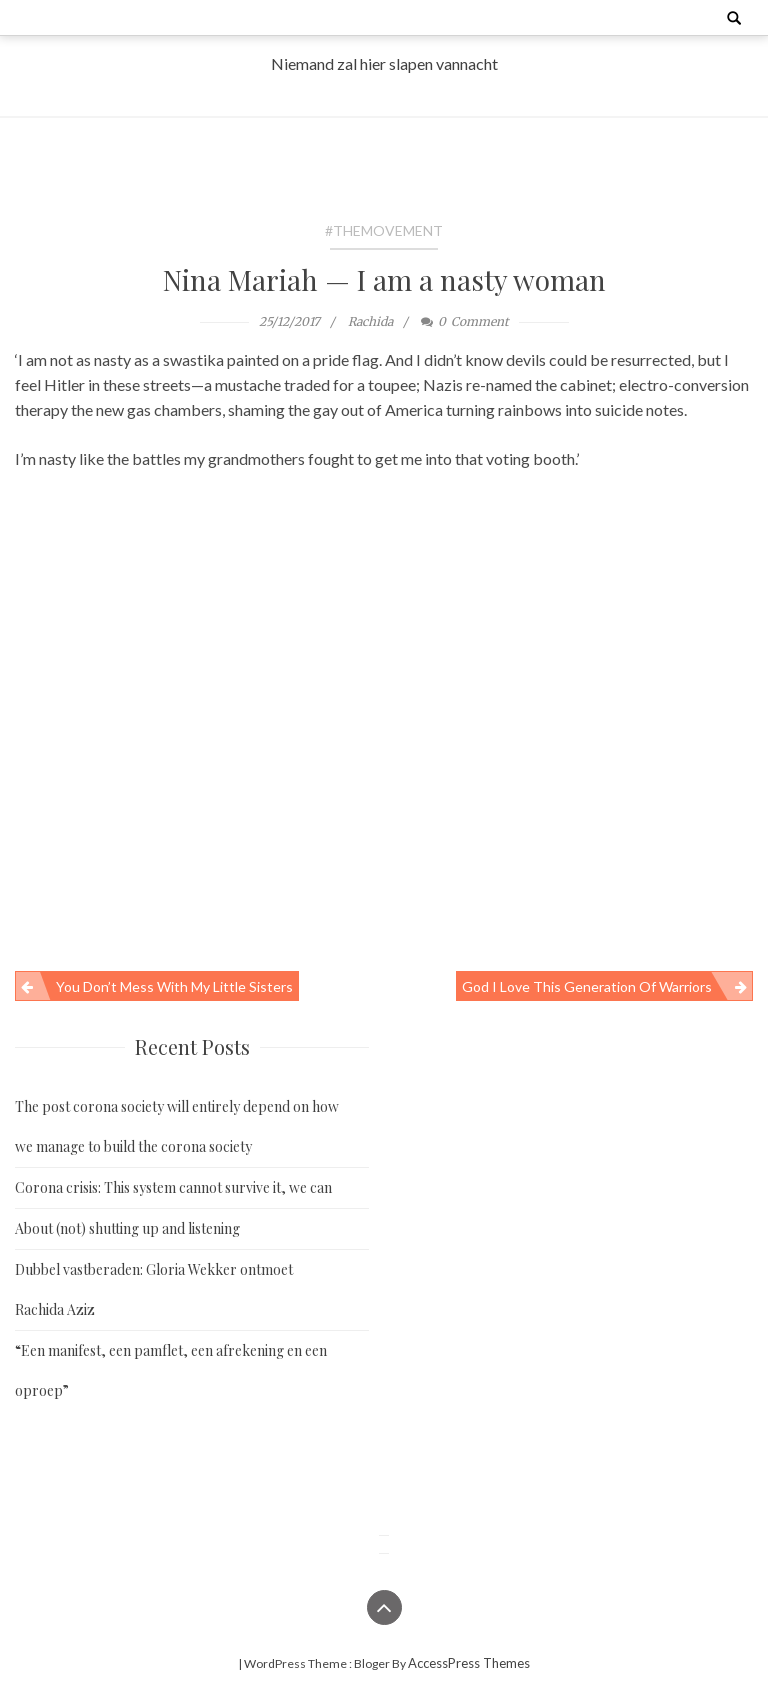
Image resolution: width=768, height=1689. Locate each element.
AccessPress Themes (469, 1663)
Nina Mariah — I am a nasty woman (384, 279)
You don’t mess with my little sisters (174, 986)
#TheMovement (384, 230)
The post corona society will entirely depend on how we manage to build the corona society (177, 1126)
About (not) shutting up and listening (127, 1228)
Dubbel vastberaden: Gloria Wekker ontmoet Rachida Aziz (154, 1289)
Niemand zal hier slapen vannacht (384, 63)
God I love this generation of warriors (587, 986)
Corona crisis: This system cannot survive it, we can (173, 1187)
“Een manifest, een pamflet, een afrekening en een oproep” (171, 1370)
